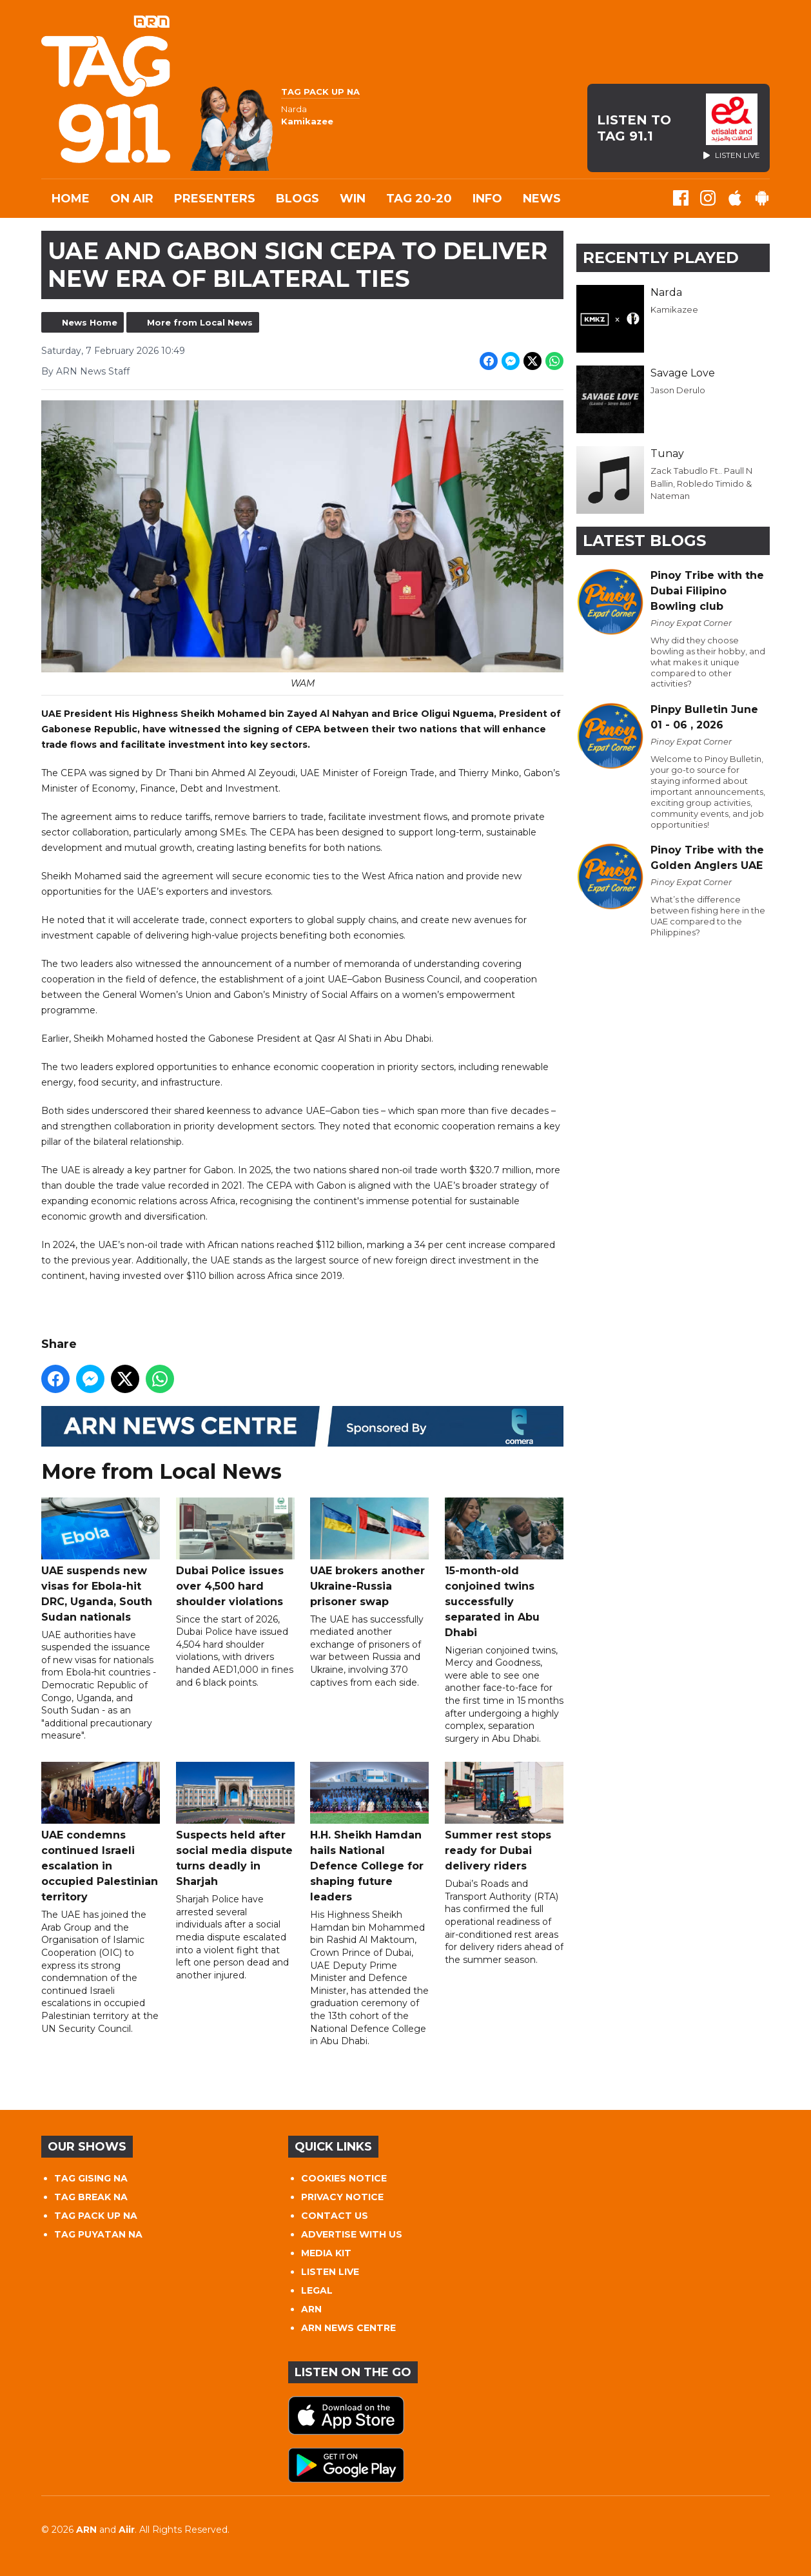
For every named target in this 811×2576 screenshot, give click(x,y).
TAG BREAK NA (91, 2197)
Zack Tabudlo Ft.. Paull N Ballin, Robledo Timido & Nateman (701, 483)
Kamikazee (674, 309)
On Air (131, 198)
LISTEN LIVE (330, 2272)
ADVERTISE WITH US (351, 2234)
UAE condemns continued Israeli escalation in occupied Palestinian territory (100, 1833)
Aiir (127, 2529)
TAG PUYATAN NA (98, 2234)
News (542, 198)
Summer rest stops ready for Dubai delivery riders (504, 1817)
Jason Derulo (677, 390)
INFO (487, 198)
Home (71, 198)
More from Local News (200, 322)
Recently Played (661, 257)
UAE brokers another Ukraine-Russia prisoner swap (369, 1553)
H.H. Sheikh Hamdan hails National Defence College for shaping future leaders (369, 1833)
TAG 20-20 (419, 198)
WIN (353, 198)
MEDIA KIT (326, 2253)
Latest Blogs (644, 540)
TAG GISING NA (91, 2178)
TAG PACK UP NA (95, 2215)
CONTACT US (334, 2215)
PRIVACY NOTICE (342, 2197)
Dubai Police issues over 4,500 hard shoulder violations (235, 1553)
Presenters (214, 198)
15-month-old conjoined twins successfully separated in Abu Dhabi (504, 1568)
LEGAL (317, 2290)
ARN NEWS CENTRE (348, 2328)
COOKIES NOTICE (344, 2178)
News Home (89, 322)
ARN (311, 2309)
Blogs (297, 198)
